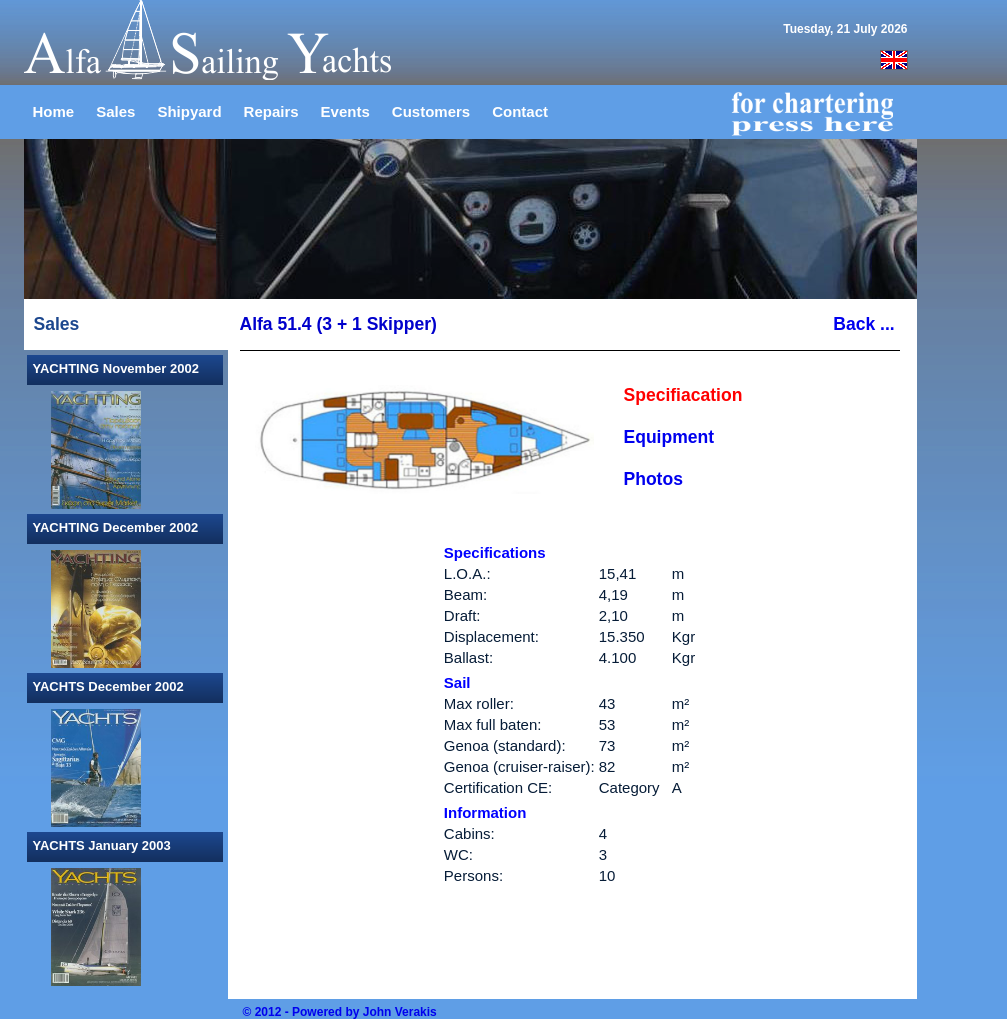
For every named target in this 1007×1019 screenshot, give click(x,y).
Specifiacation (683, 395)
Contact (520, 111)
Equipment (669, 437)
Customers (431, 111)
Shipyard (189, 111)
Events (345, 111)
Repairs (271, 111)
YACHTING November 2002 (116, 368)
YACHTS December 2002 (108, 686)
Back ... (866, 324)
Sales (115, 111)
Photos (653, 479)
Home (54, 111)
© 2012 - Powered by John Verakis (340, 1012)
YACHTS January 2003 (102, 845)
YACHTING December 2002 (116, 527)
